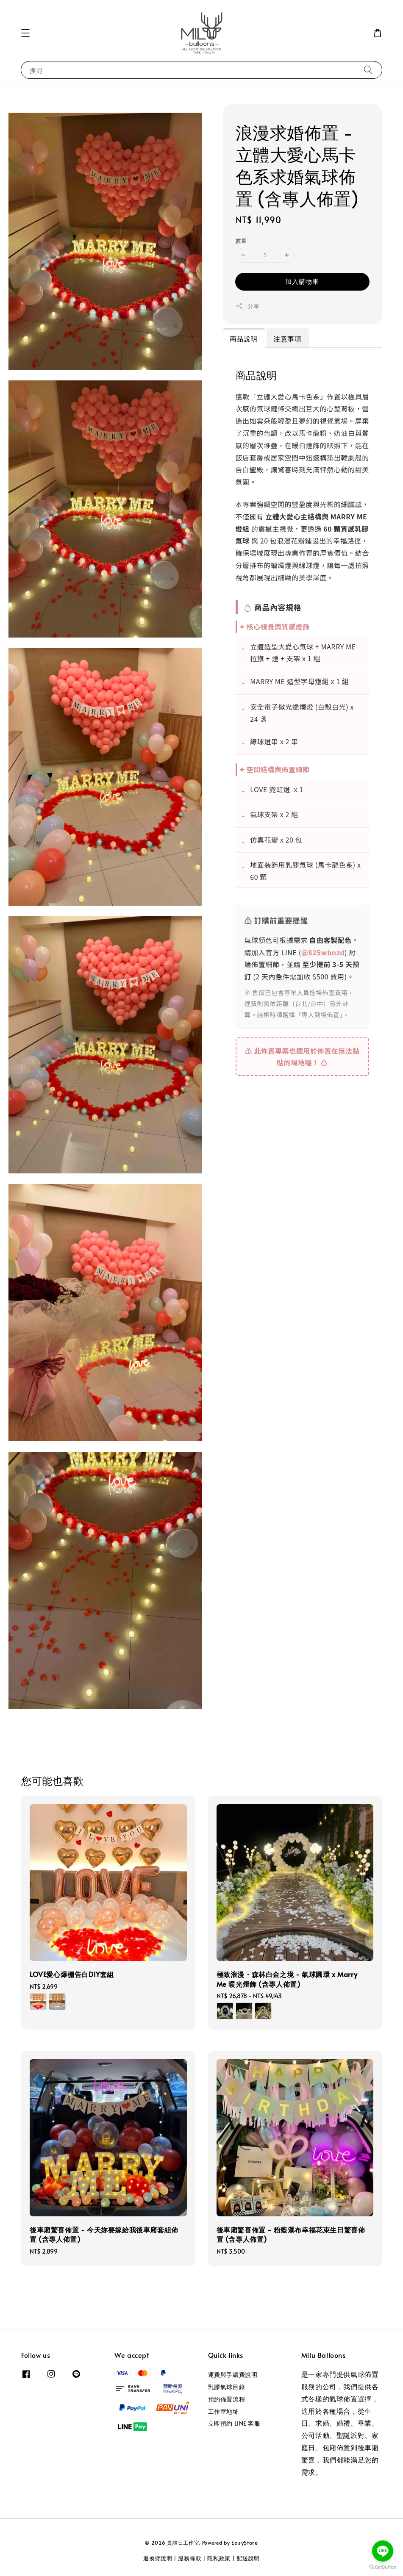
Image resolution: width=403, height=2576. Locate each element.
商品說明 (244, 338)
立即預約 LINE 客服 (234, 2423)
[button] (25, 33)
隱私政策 (219, 2558)
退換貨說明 (157, 2558)
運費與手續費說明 (233, 2375)
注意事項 (287, 338)
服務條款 (189, 2558)
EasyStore (244, 2542)
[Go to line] (382, 2551)
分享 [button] (248, 306)
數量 (241, 240)
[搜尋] (368, 69)
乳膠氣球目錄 (226, 2387)
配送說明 (248, 2558)
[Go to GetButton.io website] (382, 2567)
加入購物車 (302, 281)
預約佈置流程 (226, 2399)
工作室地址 (223, 2411)
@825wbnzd (323, 952)
